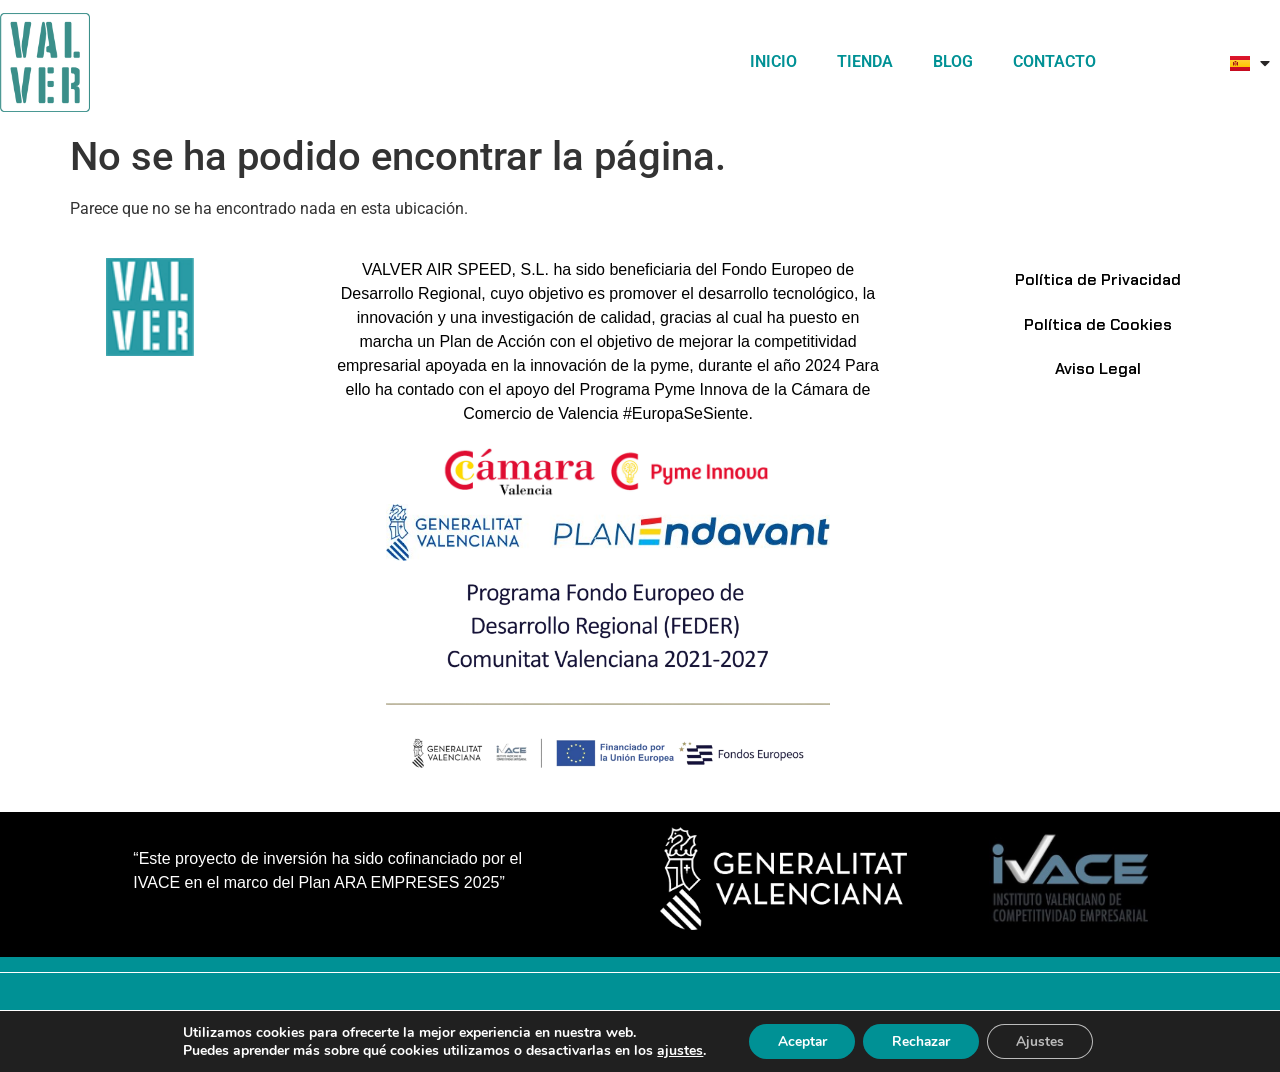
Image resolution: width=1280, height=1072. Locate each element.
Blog (953, 61)
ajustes (675, 1050)
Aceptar (799, 1040)
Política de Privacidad (1098, 280)
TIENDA (865, 61)
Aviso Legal (1098, 372)
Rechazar (922, 1040)
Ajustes (1044, 1040)
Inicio (773, 61)
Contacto (1054, 61)
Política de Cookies (1098, 326)
